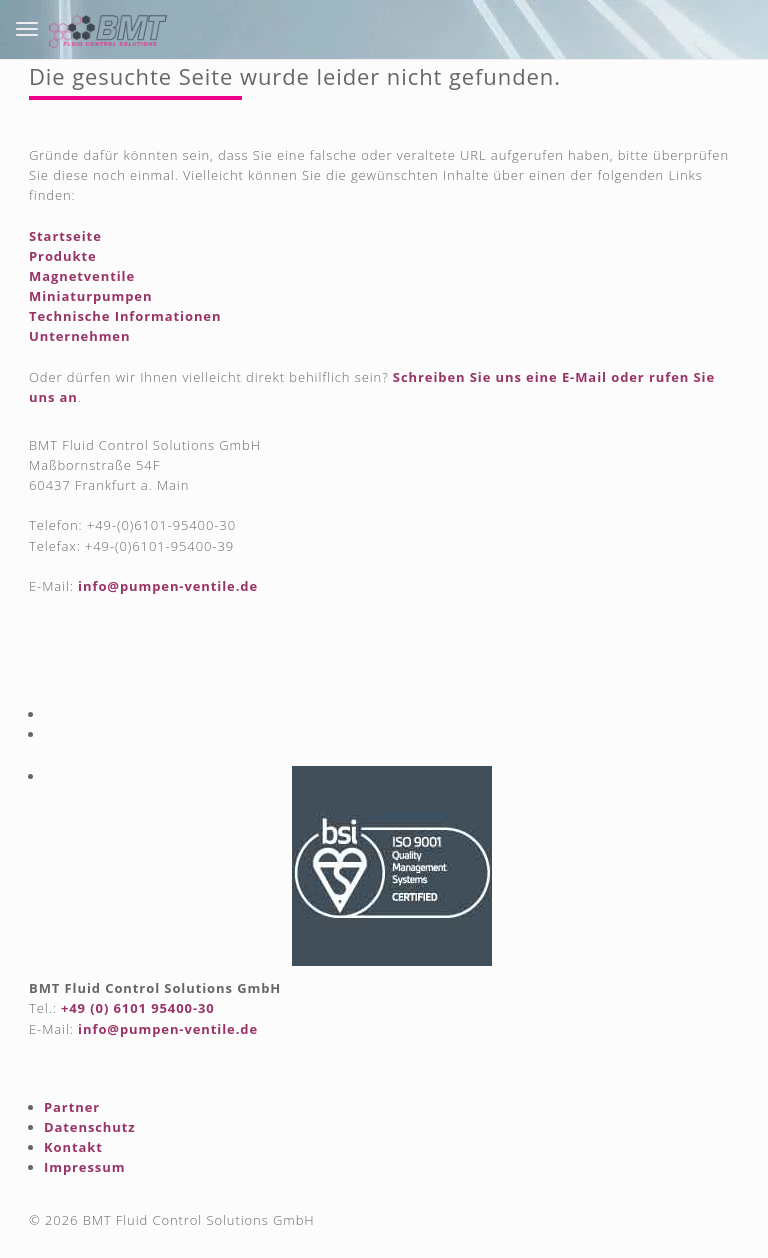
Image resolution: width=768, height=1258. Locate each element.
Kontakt (73, 1147)
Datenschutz (90, 1127)
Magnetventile (82, 276)
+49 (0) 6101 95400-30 (138, 1008)
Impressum (84, 1167)
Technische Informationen (125, 316)
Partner (72, 1107)
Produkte (63, 256)
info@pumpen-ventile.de (168, 586)
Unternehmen (79, 336)
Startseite (65, 236)
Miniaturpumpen (90, 296)
